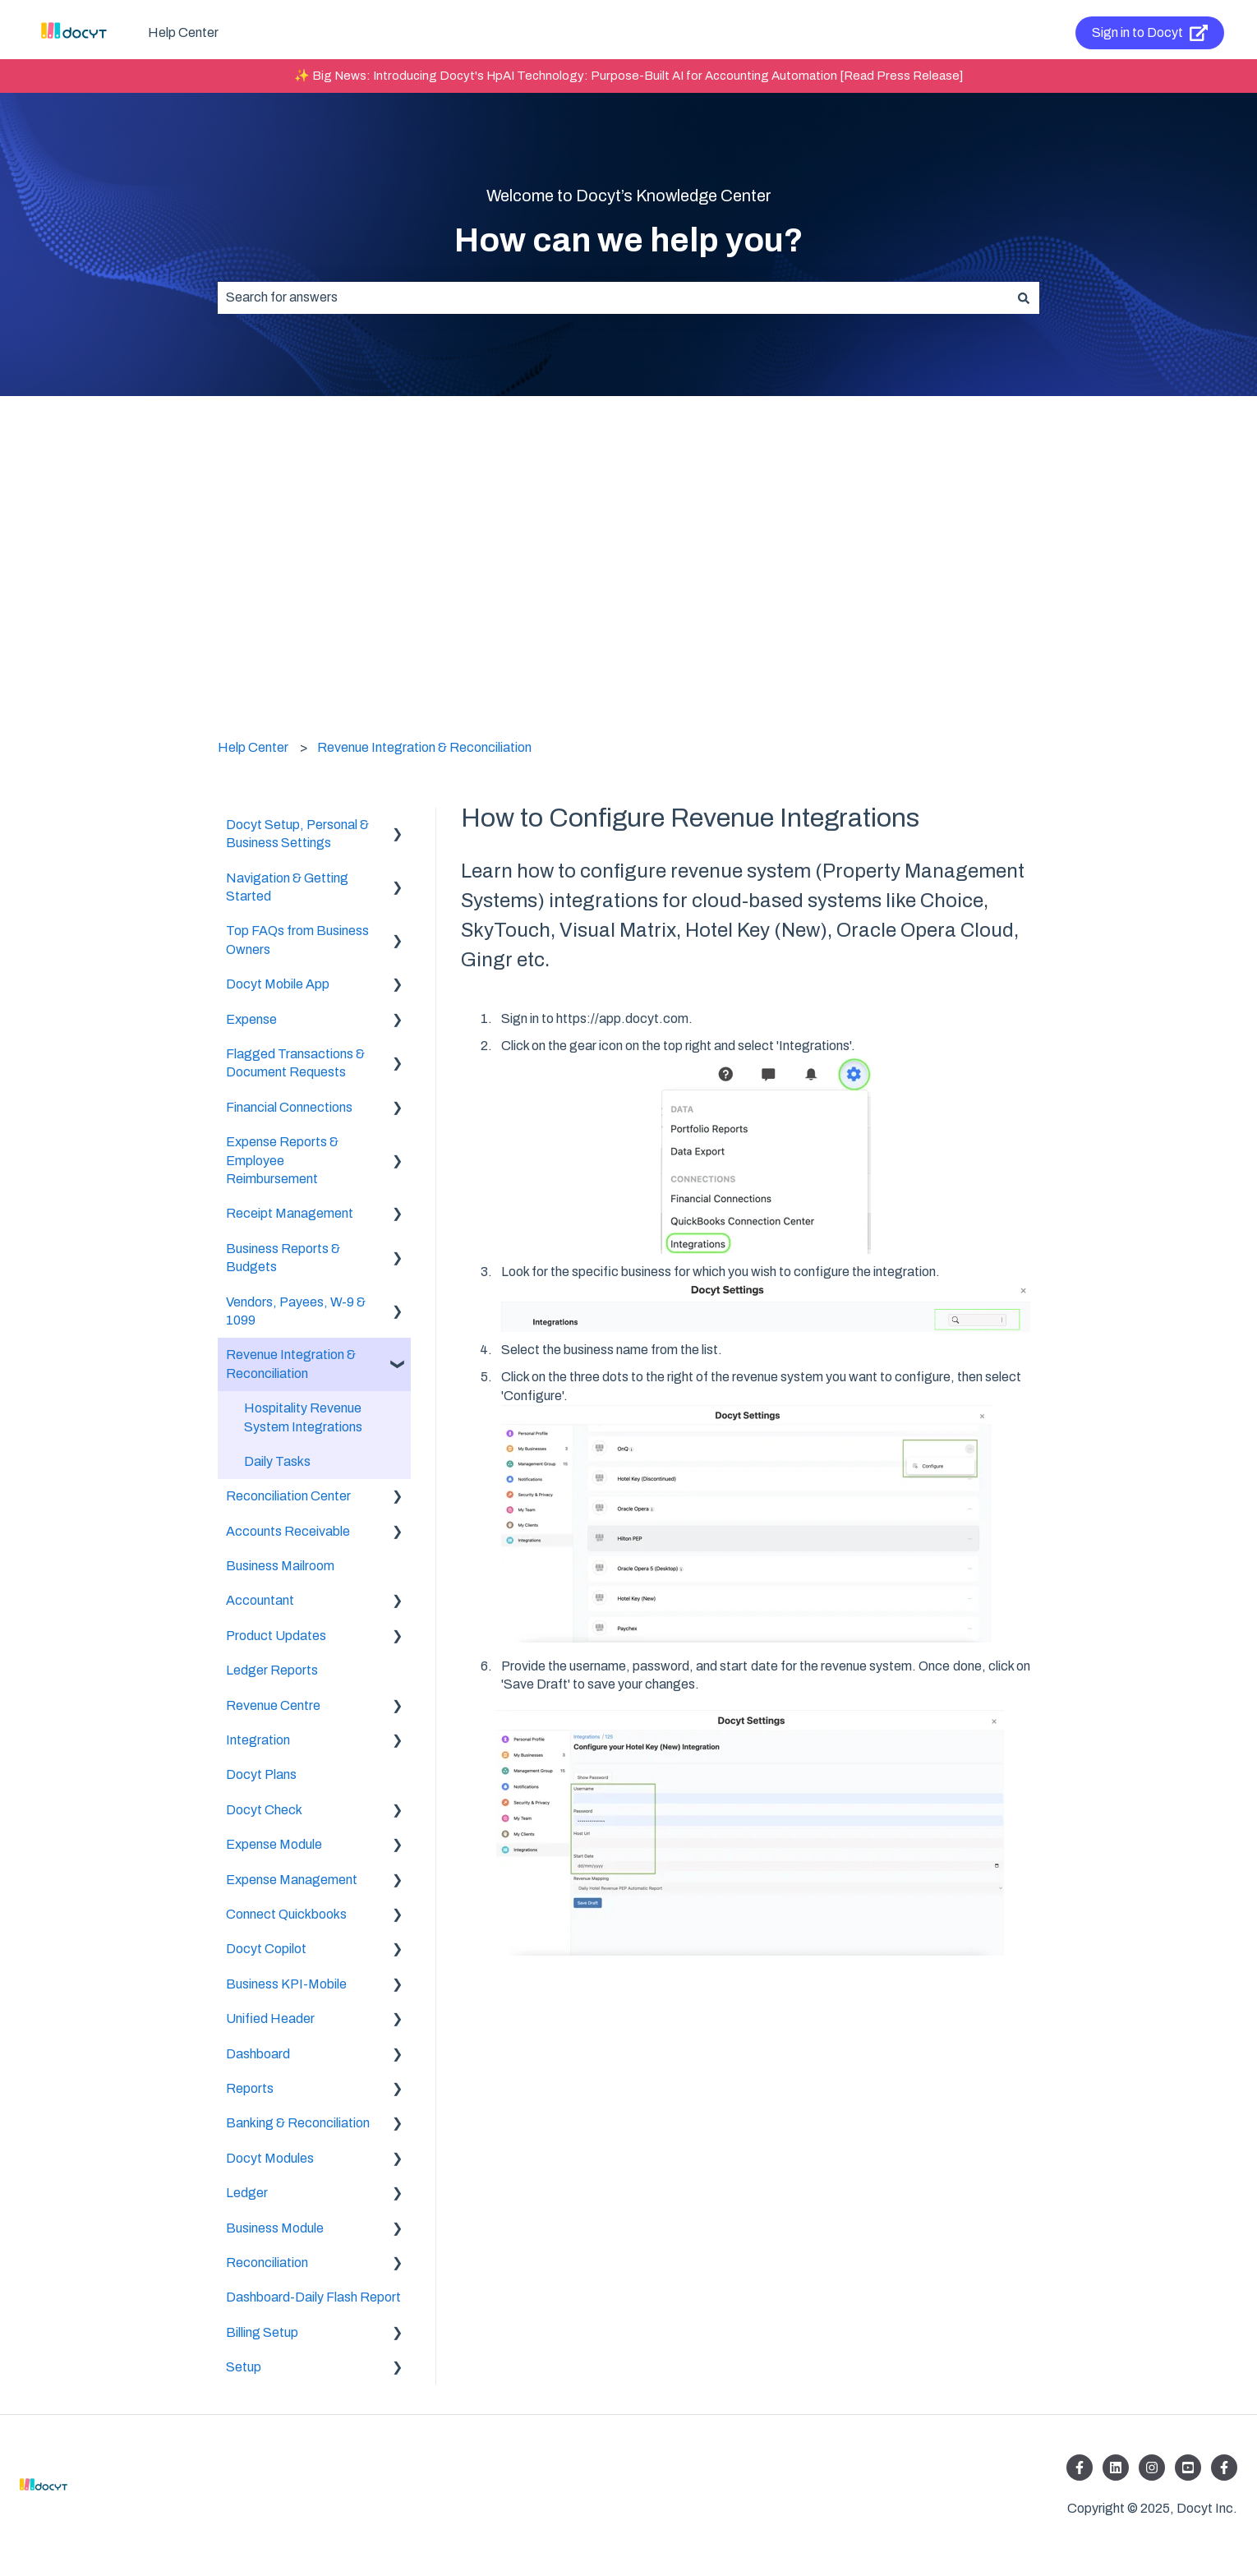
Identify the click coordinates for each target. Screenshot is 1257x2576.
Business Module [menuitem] (275, 2228)
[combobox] (613, 297)
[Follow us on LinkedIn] (1116, 2467)
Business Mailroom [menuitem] (280, 1566)
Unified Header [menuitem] (270, 2018)
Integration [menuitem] (258, 1740)
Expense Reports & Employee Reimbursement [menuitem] (282, 1160)
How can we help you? (628, 240)
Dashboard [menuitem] (258, 2054)
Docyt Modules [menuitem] (270, 2158)
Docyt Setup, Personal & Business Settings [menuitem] (297, 834)
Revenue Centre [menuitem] (273, 1705)
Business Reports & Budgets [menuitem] (283, 1258)
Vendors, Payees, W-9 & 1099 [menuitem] (296, 1311)
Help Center (183, 32)
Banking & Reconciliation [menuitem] (298, 2123)
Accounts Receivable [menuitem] (288, 1531)
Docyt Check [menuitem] (264, 1810)
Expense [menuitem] (251, 1019)
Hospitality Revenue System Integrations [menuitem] (303, 1417)
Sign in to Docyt (1150, 33)
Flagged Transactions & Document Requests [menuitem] (295, 1063)
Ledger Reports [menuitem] (272, 1670)
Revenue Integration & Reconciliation (424, 747)
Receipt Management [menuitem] (289, 1213)
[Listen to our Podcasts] (1188, 2467)
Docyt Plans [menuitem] (261, 1774)
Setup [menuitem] (243, 2367)
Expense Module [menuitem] (274, 1844)
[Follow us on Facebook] (1079, 2467)
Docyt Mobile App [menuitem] (277, 984)
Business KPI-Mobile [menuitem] (286, 1984)
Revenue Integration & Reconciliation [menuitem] (291, 1364)
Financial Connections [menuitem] (289, 1107)
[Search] (1023, 297)
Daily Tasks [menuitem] (277, 1461)
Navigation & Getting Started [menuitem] (287, 887)
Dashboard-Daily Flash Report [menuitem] (313, 2297)
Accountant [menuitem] (260, 1600)
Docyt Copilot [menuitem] (266, 1949)
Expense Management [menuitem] (291, 1880)
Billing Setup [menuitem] (262, 2332)
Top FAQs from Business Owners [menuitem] (297, 940)
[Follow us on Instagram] (1152, 2467)
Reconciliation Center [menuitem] (288, 1496)
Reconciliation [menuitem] (267, 2263)
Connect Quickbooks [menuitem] (286, 1914)
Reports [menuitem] (250, 2088)
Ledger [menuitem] (247, 2193)
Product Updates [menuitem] (276, 1636)
